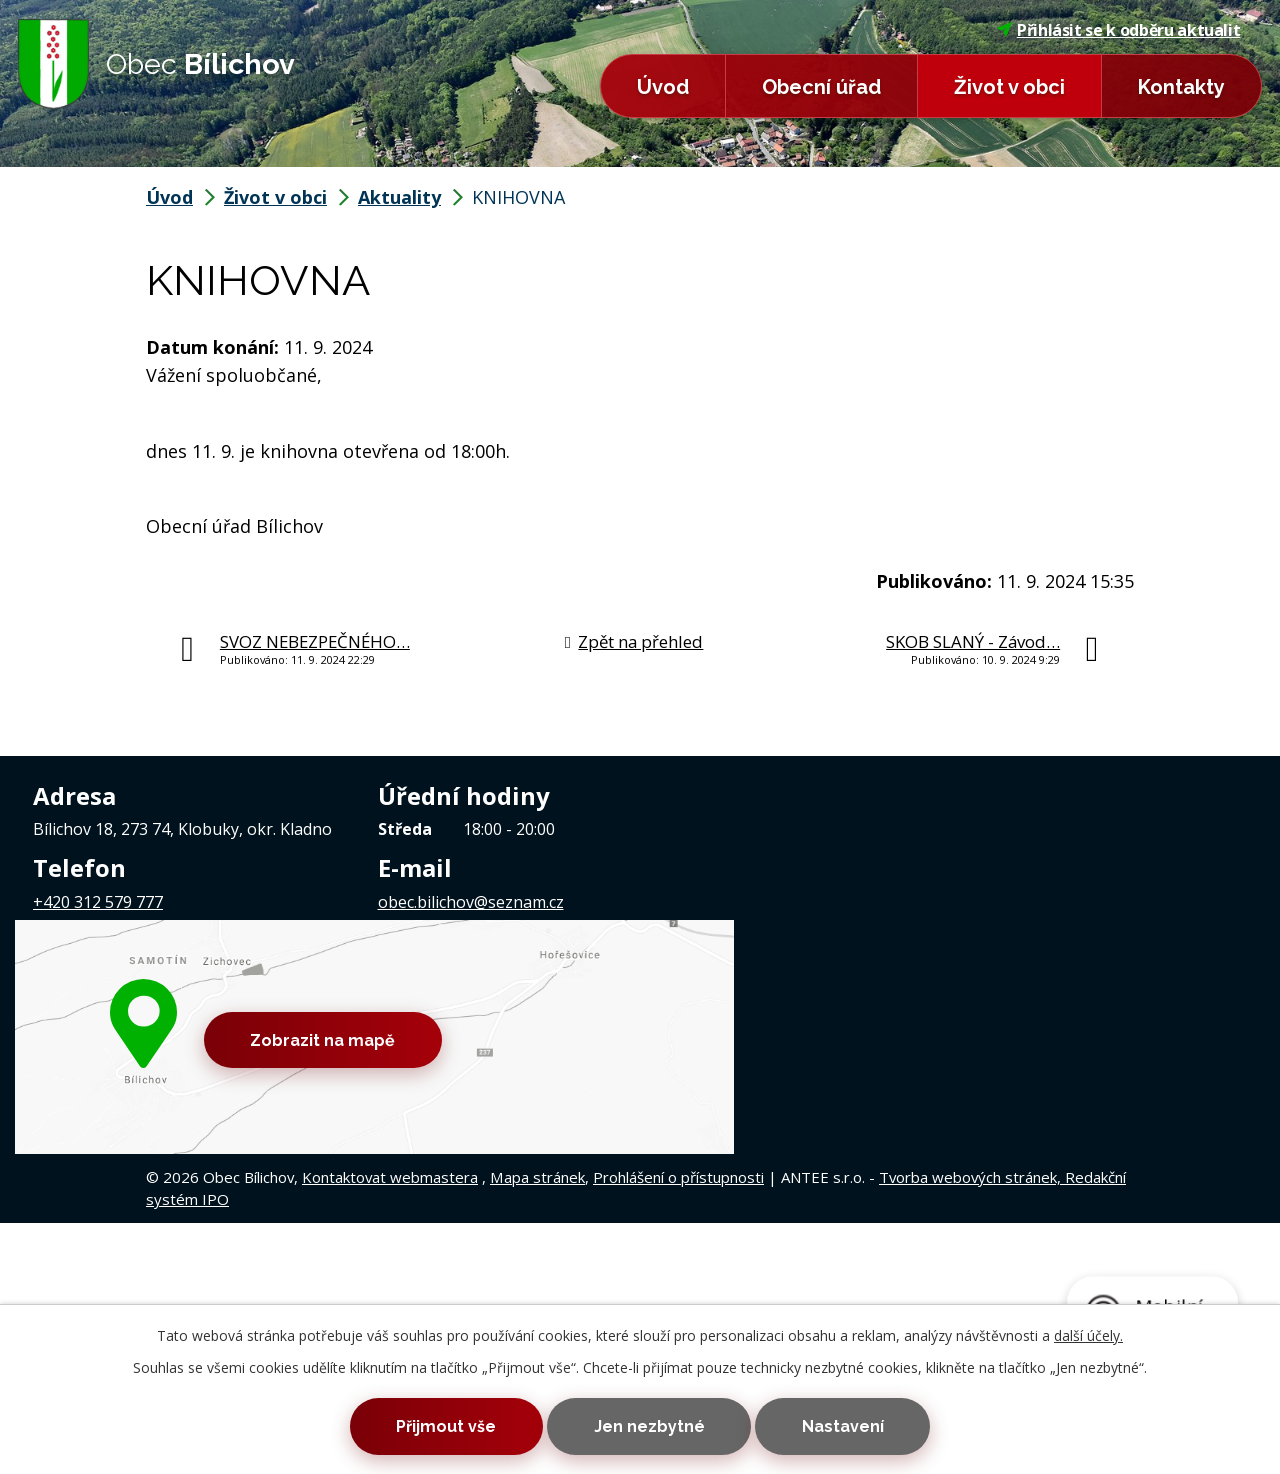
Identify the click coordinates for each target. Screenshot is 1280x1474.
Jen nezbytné (649, 1425)
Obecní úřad (821, 87)
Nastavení (851, 1425)
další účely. (1088, 1332)
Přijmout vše (438, 1425)
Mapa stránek (537, 1013)
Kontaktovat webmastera (390, 1013)
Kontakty (1181, 87)
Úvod (663, 87)
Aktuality (399, 197)
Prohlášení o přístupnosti (678, 1013)
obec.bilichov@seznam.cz (471, 902)
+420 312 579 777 (98, 902)
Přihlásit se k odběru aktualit (1119, 30)
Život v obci (1009, 87)
